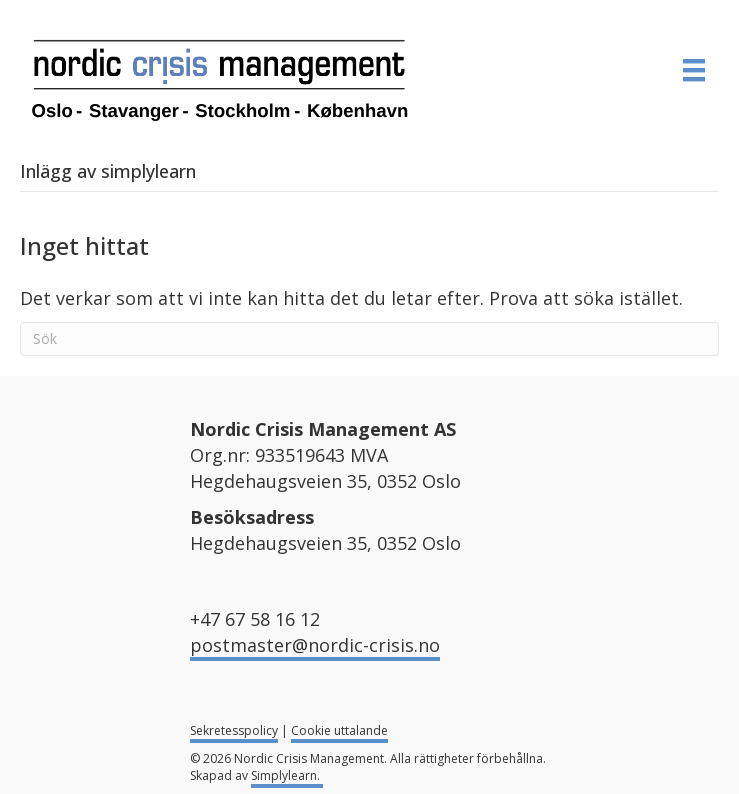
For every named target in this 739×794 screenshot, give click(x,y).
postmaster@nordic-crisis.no (315, 645)
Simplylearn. (287, 775)
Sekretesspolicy (234, 730)
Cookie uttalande (339, 730)
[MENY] (694, 70)
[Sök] (369, 339)
